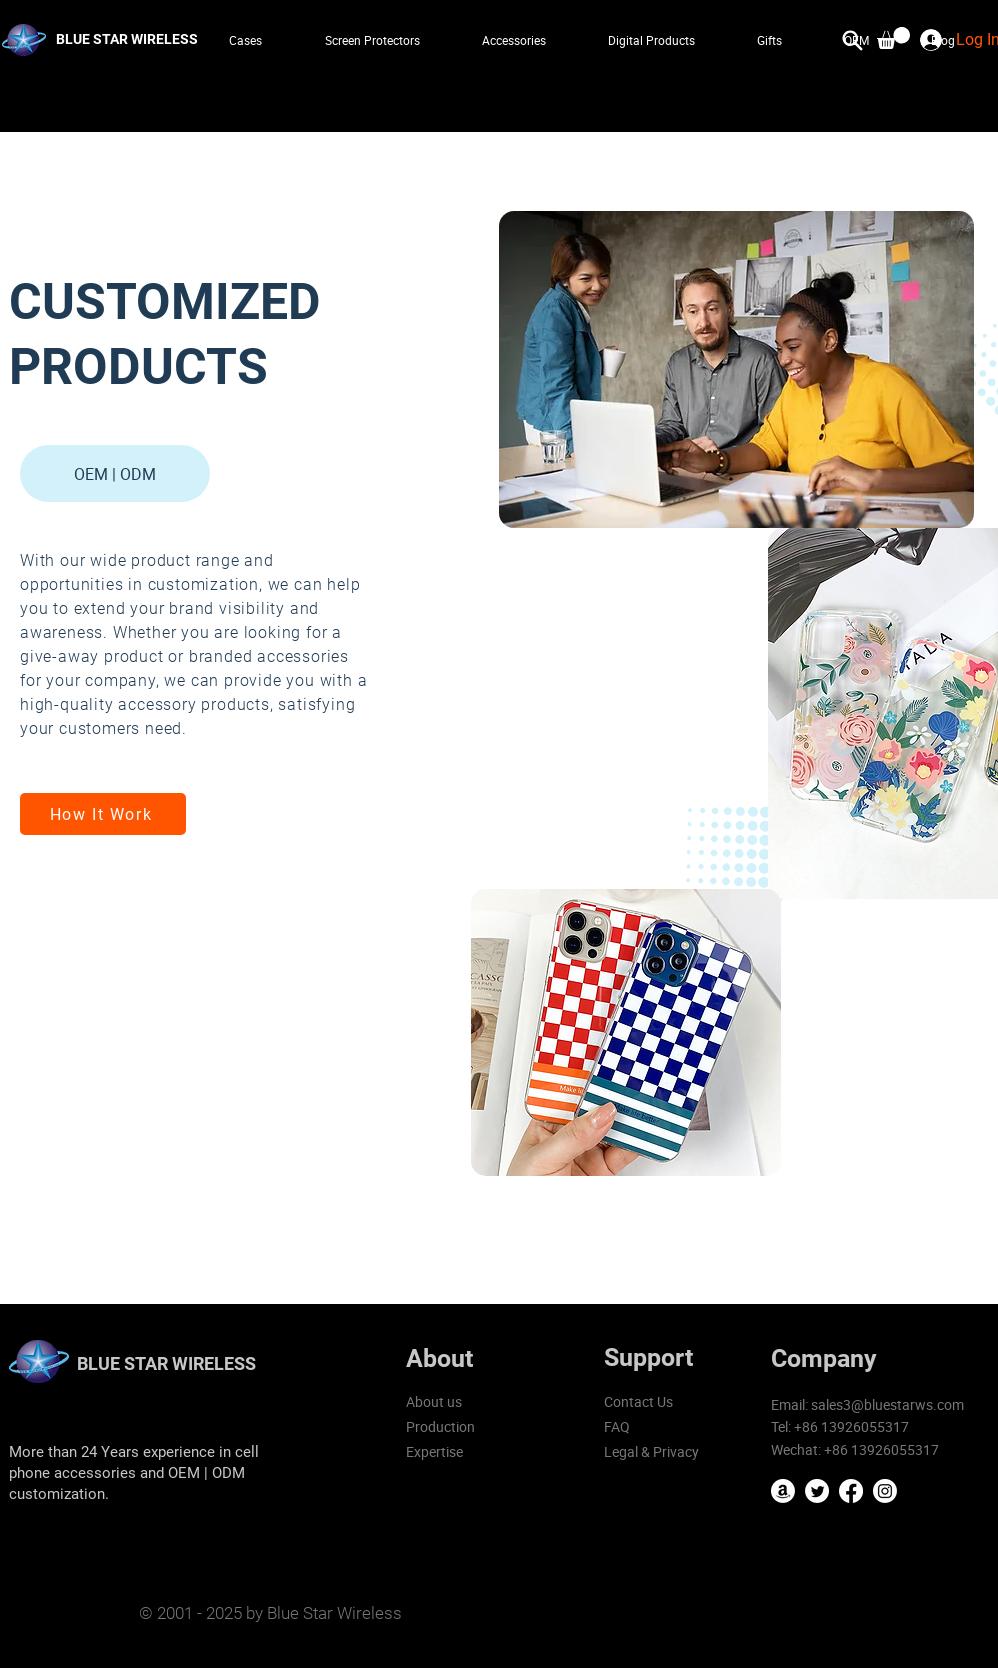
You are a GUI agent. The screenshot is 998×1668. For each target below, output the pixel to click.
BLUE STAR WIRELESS (166, 1363)
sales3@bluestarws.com (887, 1404)
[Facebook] (851, 1491)
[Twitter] (817, 1491)
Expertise (434, 1451)
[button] (893, 38)
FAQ (617, 1426)
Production (440, 1426)
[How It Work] (103, 814)
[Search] (853, 40)
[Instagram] (885, 1491)
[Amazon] (783, 1491)
